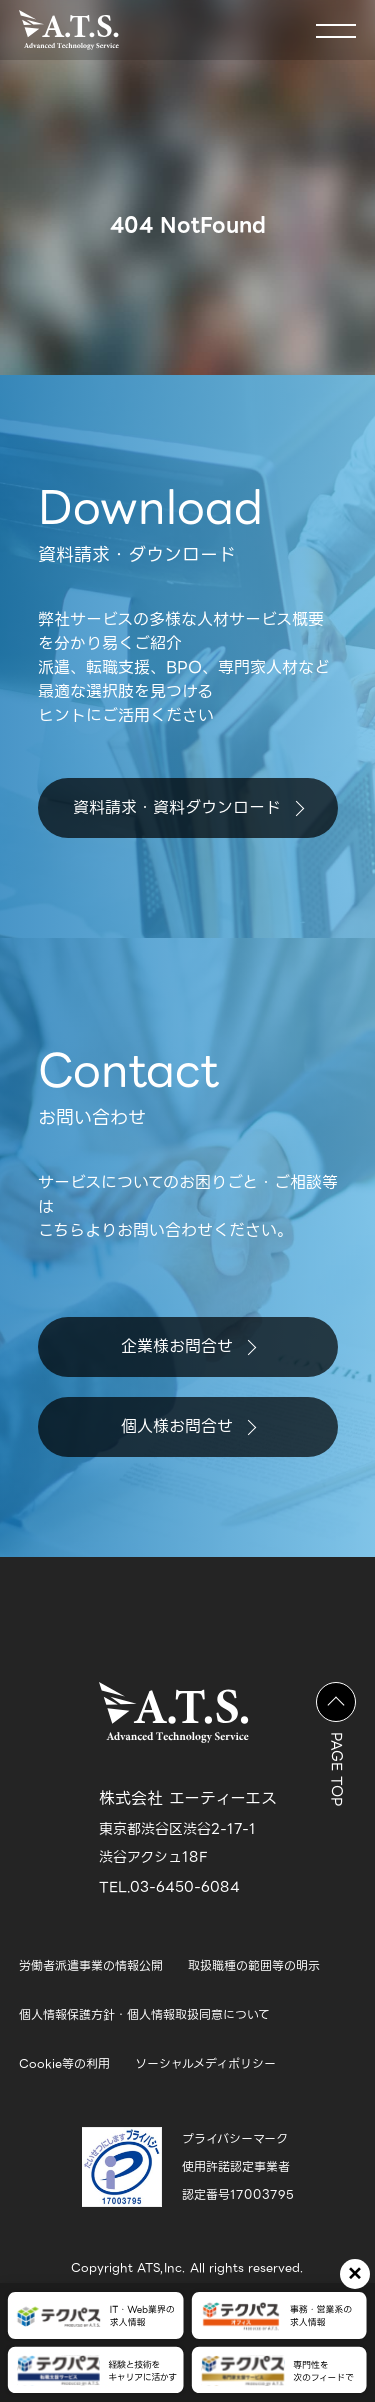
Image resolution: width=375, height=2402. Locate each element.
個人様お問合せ (188, 1426)
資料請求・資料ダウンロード (188, 807)
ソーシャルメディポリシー (205, 2063)
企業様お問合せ (188, 1346)
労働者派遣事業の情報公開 (91, 1965)
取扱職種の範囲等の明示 (254, 1965)
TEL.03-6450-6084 (169, 1887)
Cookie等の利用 (64, 2063)
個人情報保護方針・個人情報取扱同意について (144, 2014)
